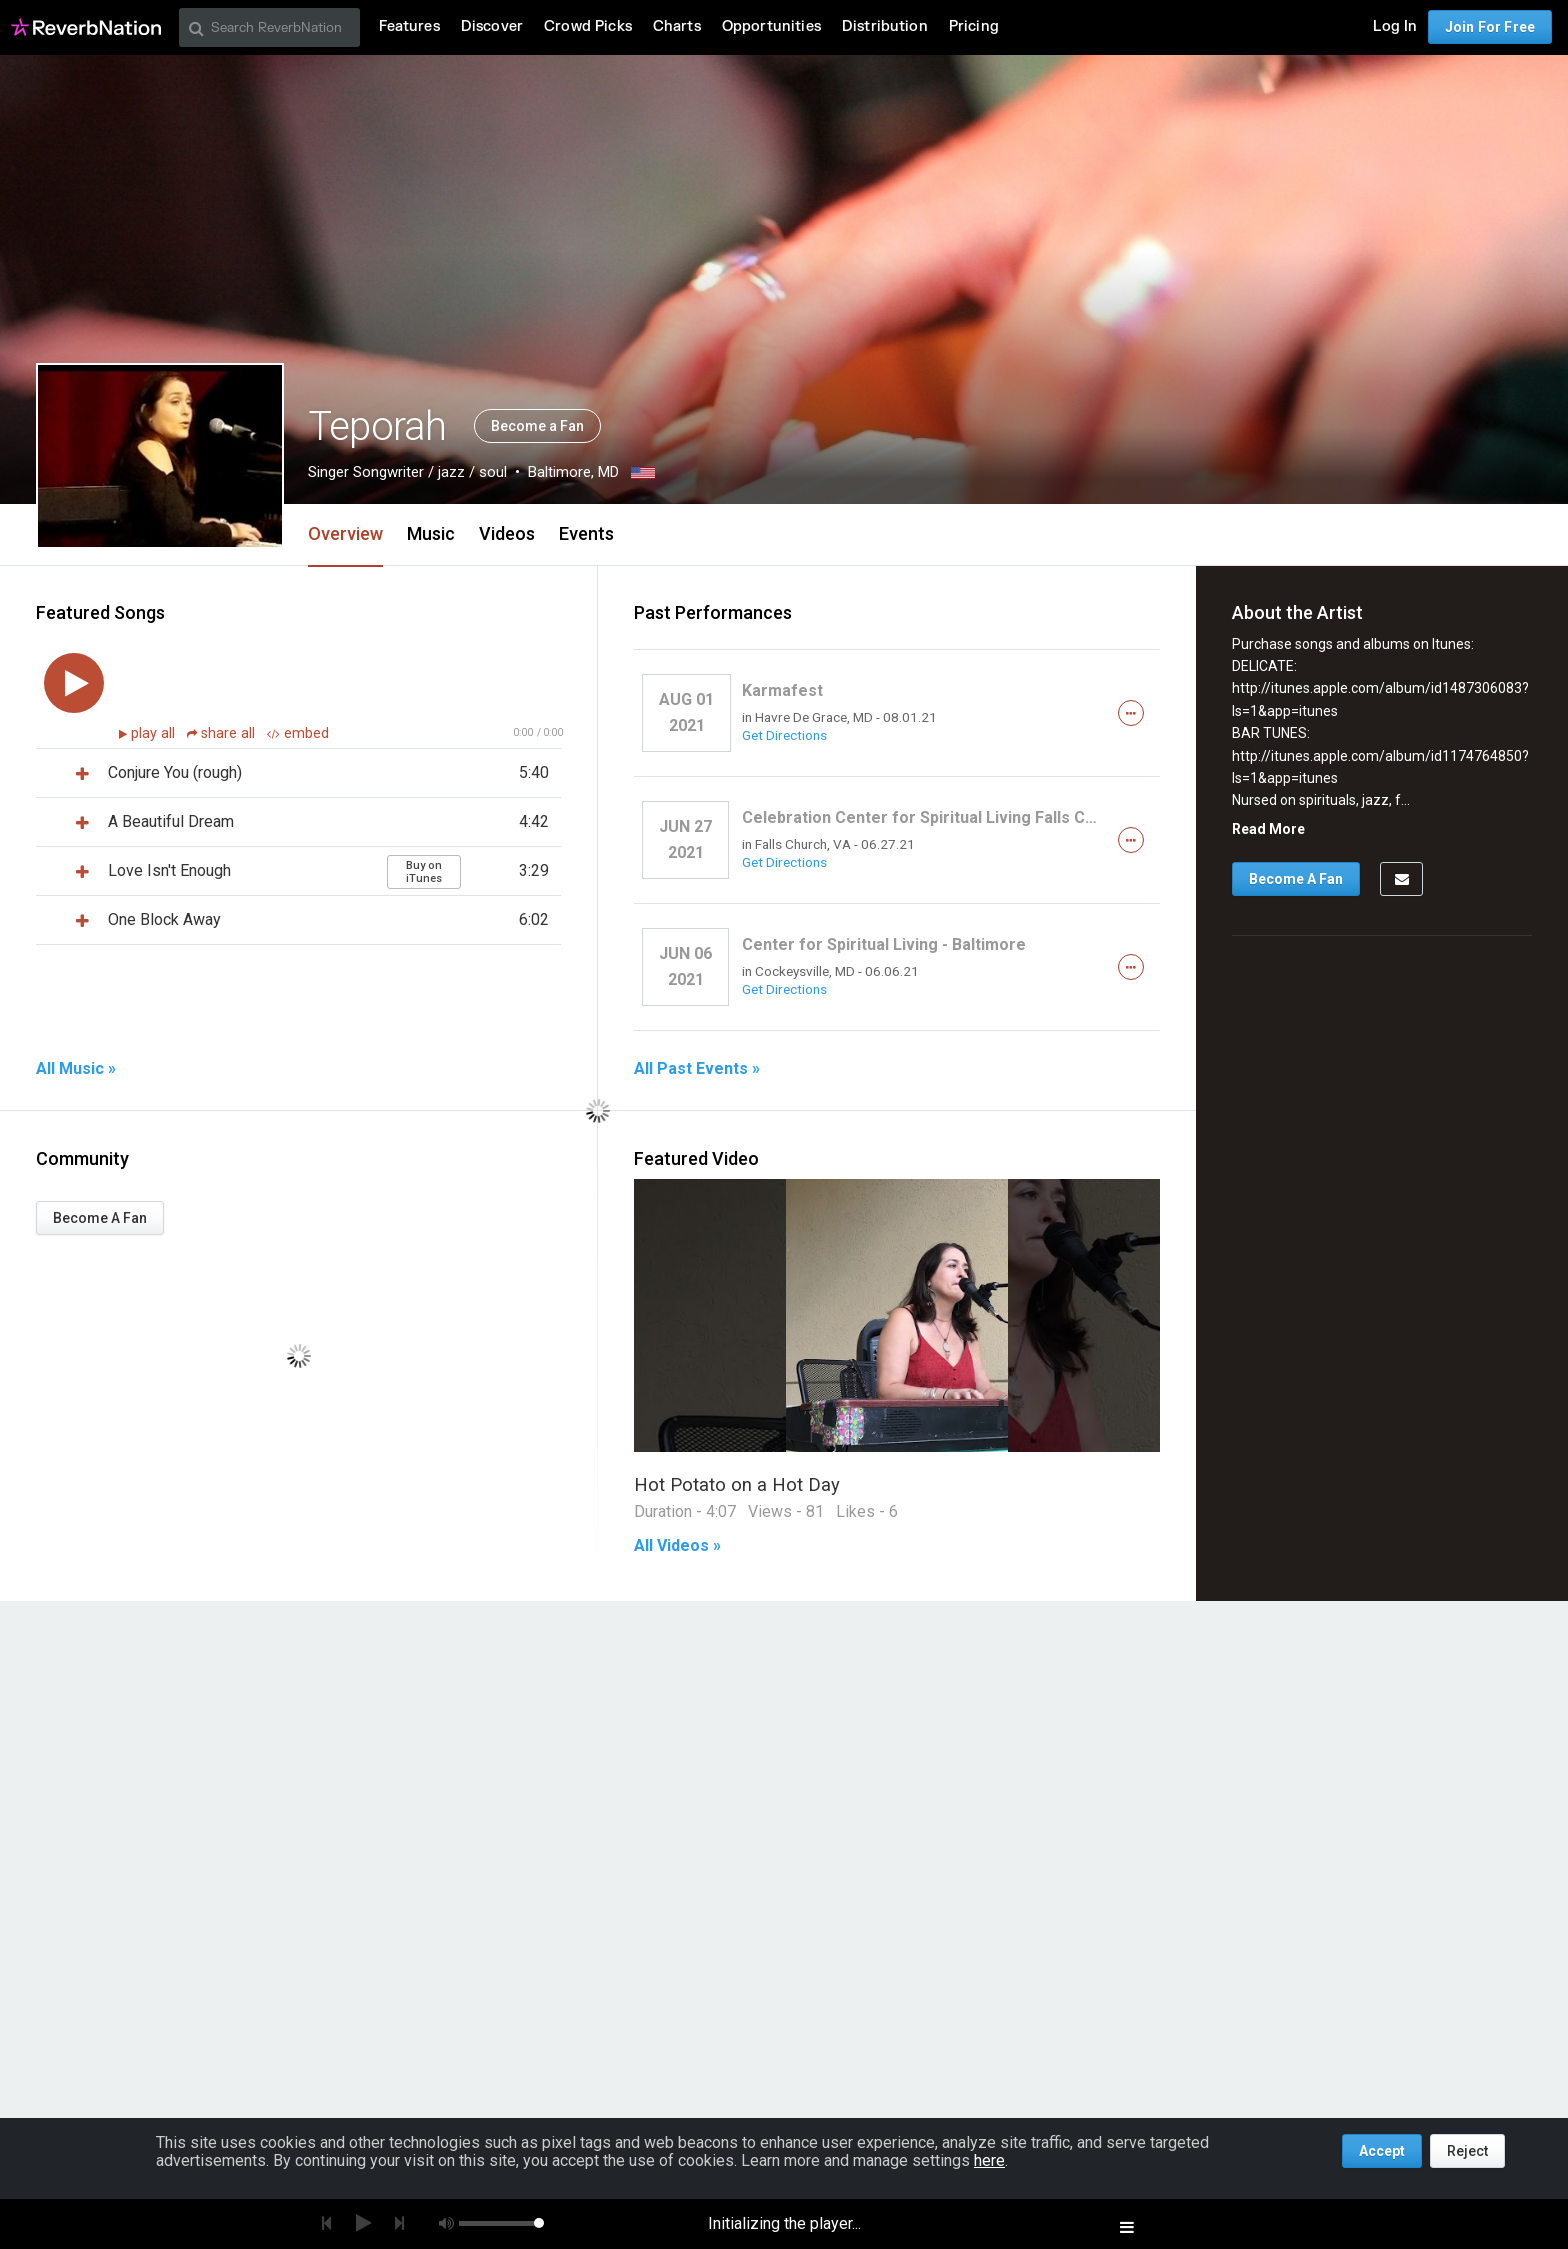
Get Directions (784, 735)
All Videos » (677, 1546)
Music (431, 533)
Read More (1268, 829)
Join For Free (1490, 27)
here (989, 2160)
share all (223, 733)
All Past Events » (697, 1069)
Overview (345, 533)
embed (298, 733)
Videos (507, 533)
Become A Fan (100, 1218)
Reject (1467, 2151)
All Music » (76, 1069)
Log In (1395, 26)
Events (586, 533)
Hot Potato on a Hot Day (737, 1484)
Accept (1382, 2151)
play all (155, 733)
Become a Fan (537, 426)
